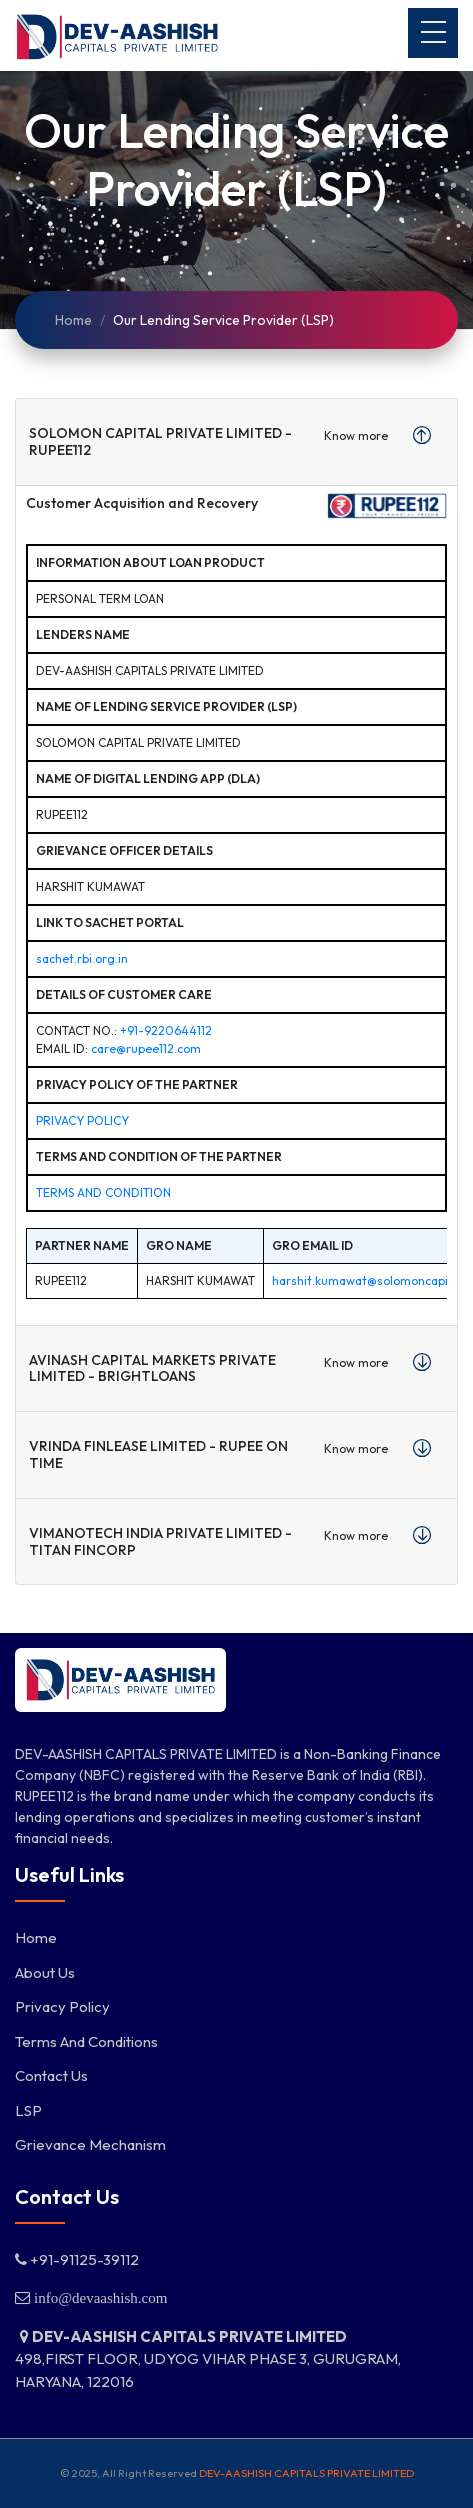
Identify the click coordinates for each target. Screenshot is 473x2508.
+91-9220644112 (166, 1030)
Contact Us (51, 2075)
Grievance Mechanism (90, 2144)
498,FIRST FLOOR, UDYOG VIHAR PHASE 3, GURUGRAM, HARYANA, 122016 (208, 2359)
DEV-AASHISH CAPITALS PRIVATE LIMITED (306, 2473)
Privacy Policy (82, 1120)
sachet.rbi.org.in (82, 958)
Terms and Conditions (86, 2041)
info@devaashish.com (98, 2297)
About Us (45, 1972)
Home (73, 320)
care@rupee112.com (146, 1048)
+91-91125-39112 (77, 2259)
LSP (28, 2110)
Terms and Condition (103, 1192)
